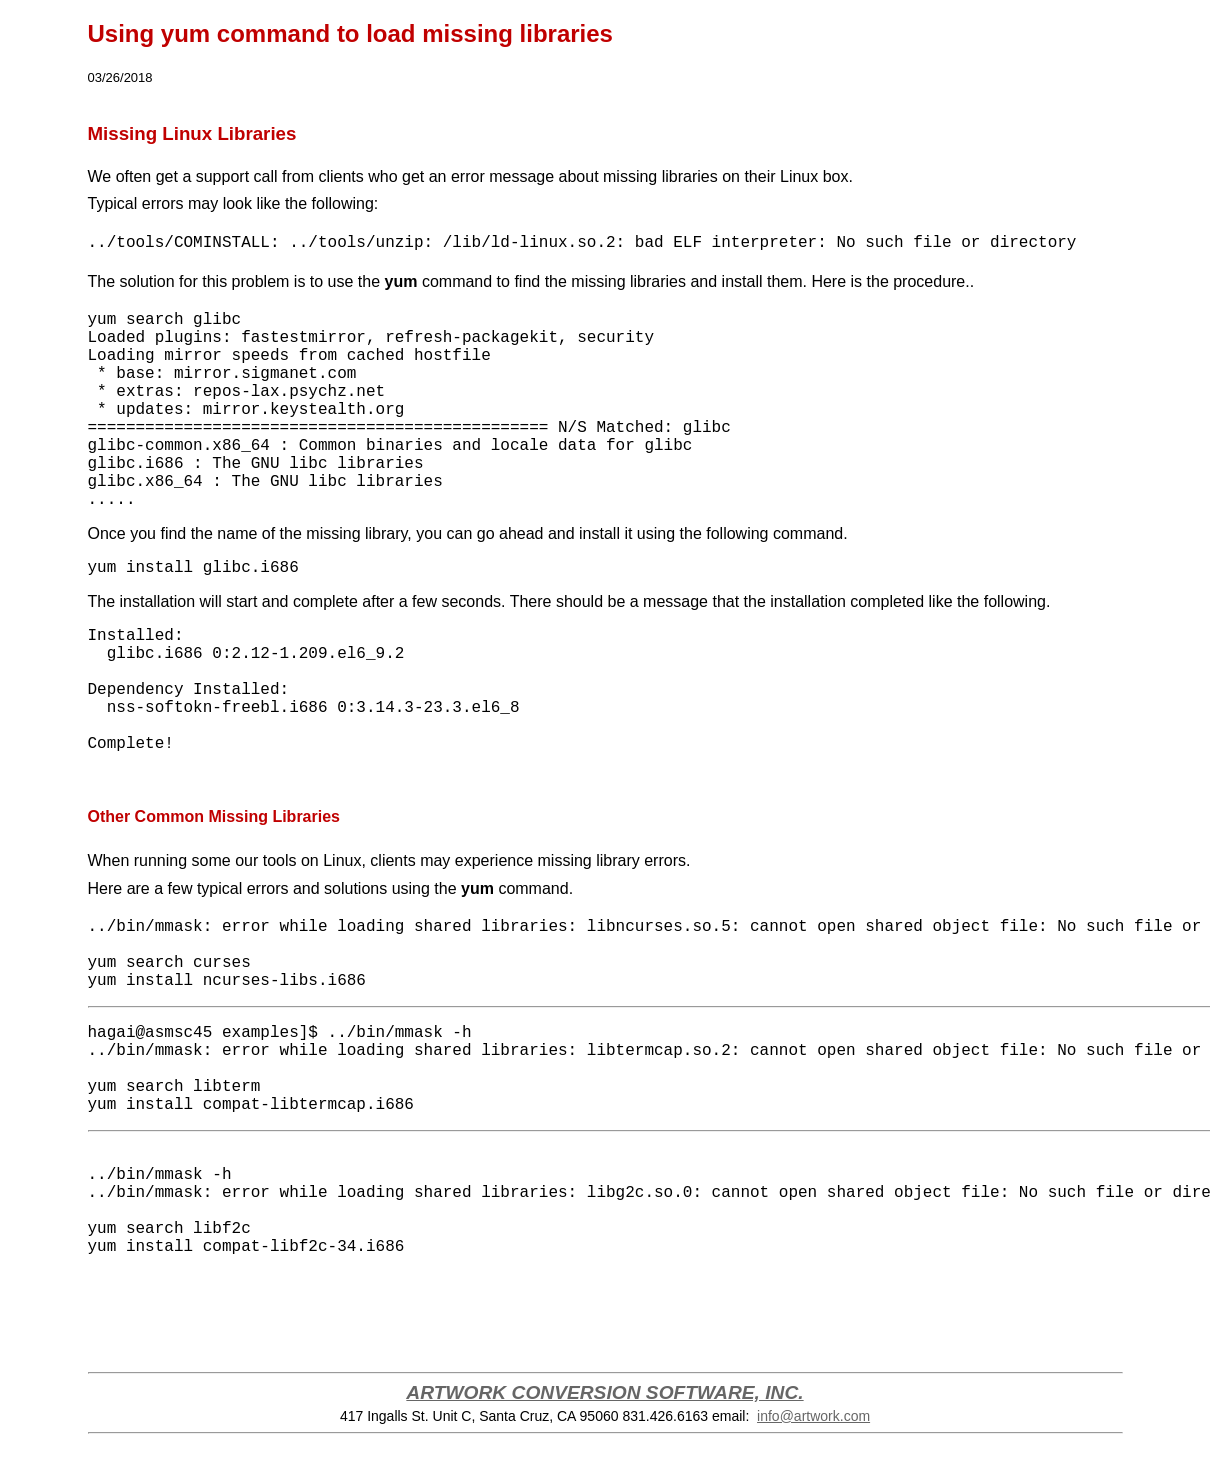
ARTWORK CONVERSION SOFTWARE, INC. (604, 1392)
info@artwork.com (813, 1416)
